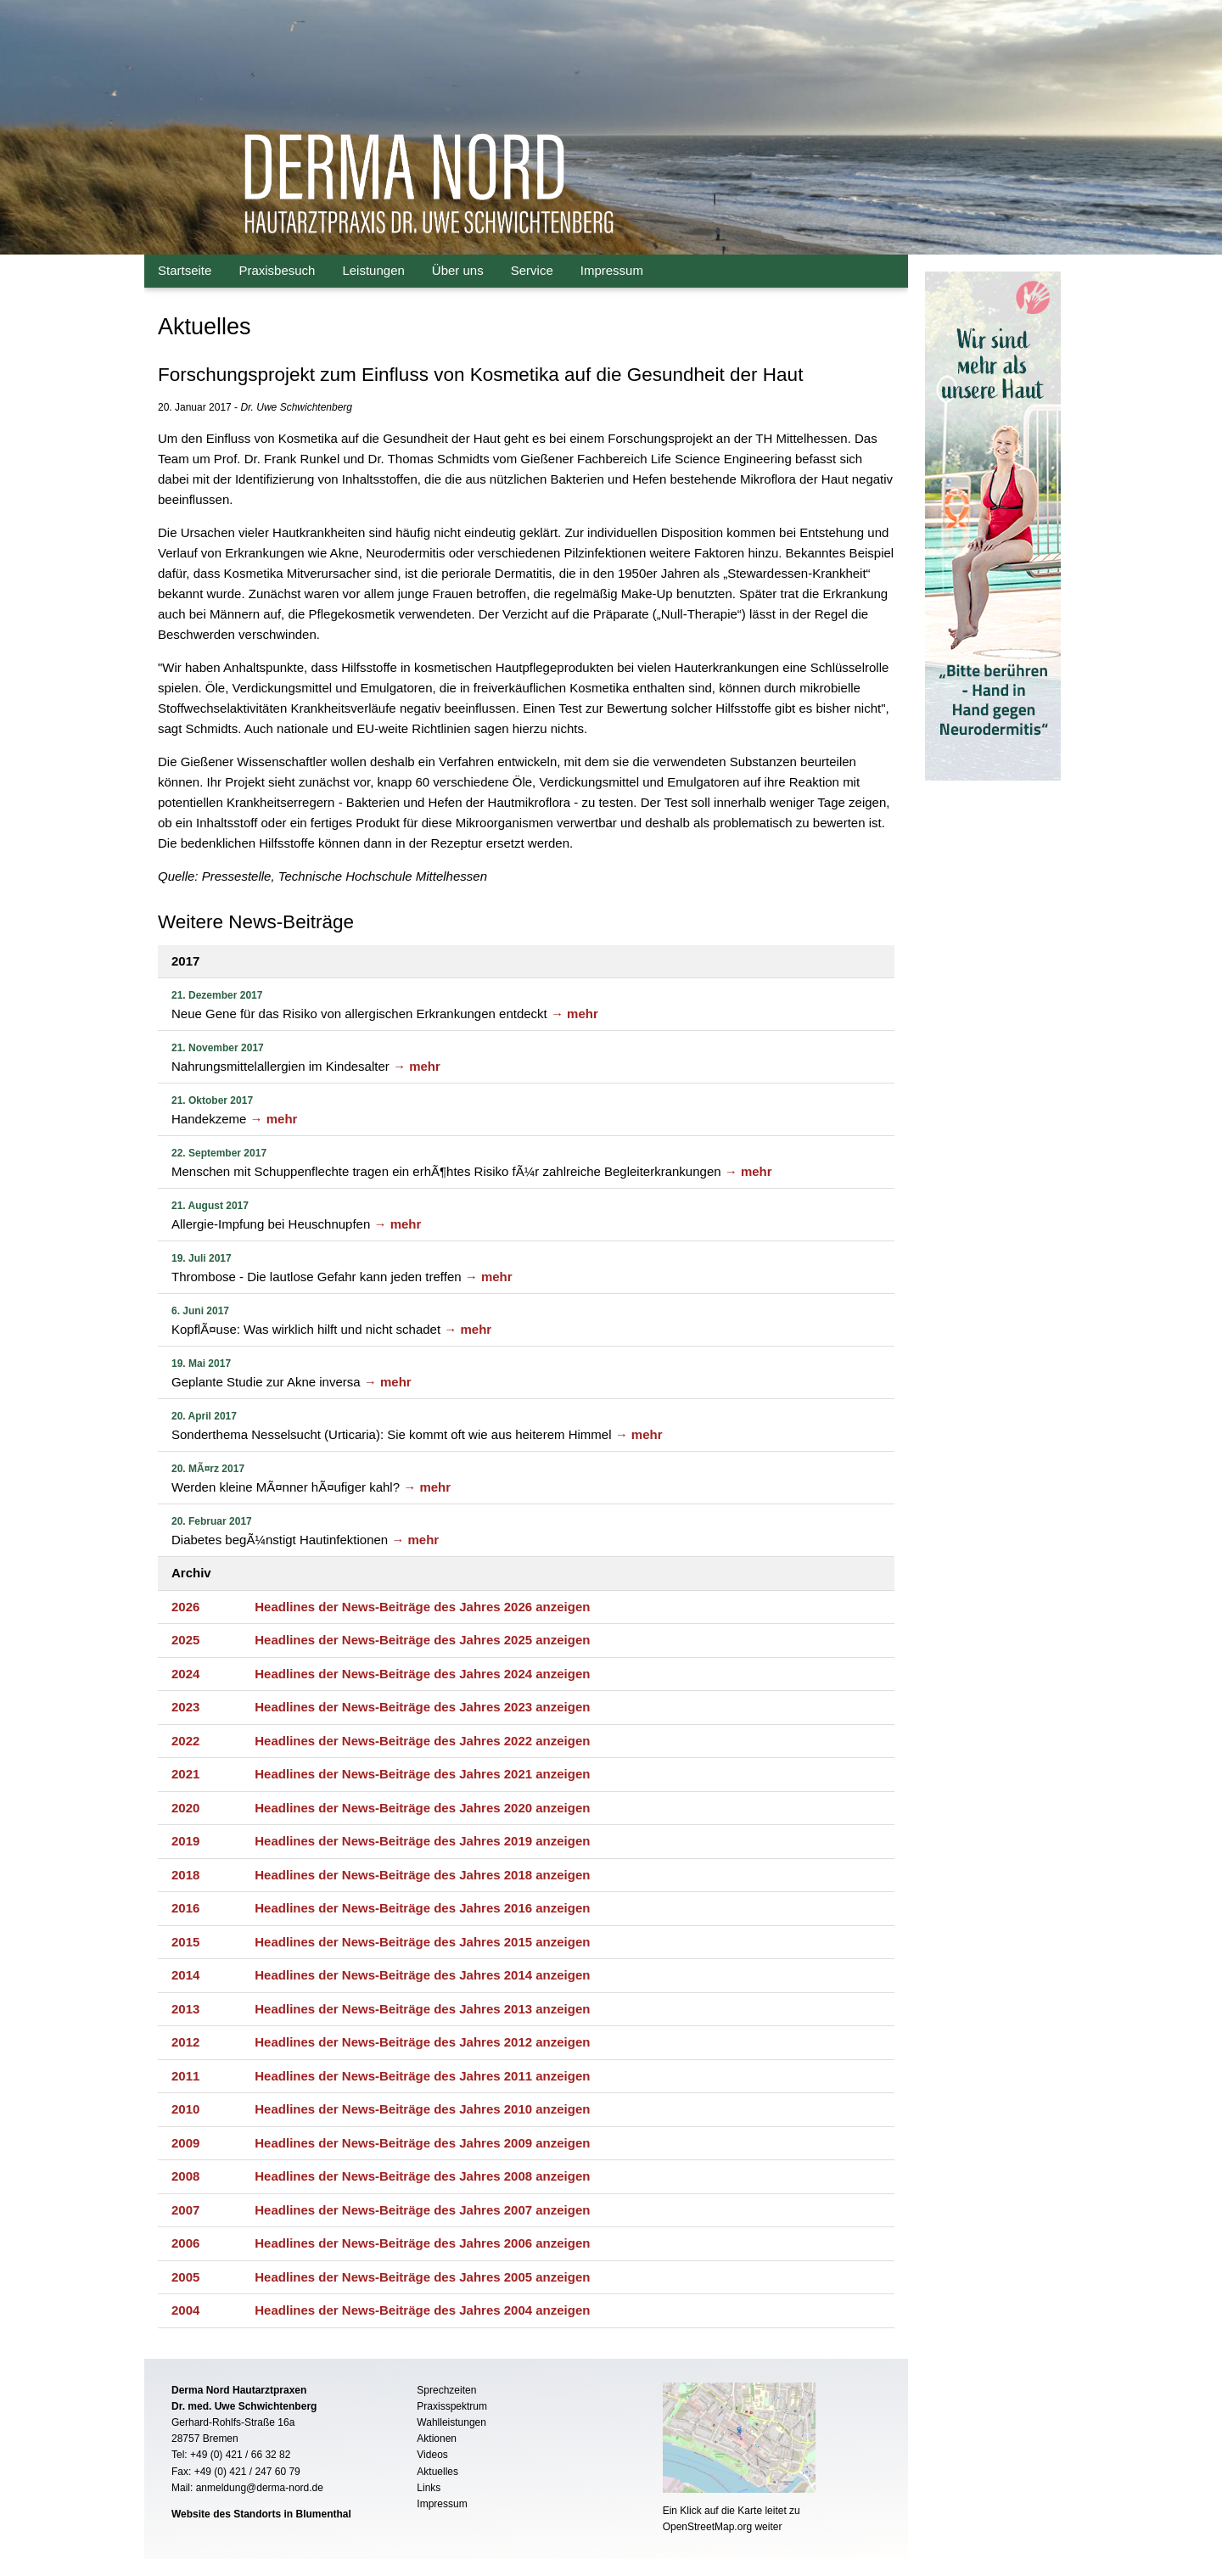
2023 (185, 1707)
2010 (185, 2109)
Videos (432, 2455)
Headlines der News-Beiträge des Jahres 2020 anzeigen (422, 1807)
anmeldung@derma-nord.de (259, 2488)
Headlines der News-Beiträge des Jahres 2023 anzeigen (422, 1707)
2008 (185, 2176)
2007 (185, 2210)
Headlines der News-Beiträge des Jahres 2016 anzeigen (422, 1908)
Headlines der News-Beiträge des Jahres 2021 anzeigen (422, 1774)
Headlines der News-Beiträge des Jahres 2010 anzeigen (422, 2109)
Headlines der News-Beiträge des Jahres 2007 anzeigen (422, 2210)
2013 (185, 2009)
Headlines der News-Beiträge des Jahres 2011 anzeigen (422, 2076)
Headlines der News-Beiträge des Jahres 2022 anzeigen (422, 1740)
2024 (185, 1673)
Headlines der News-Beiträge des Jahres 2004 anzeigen (422, 2310)
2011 (185, 2076)
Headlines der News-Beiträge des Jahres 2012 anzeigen (422, 2042)
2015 (185, 1942)
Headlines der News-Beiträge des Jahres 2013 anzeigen (422, 2009)
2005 (185, 2277)
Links (428, 2488)
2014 (185, 1975)
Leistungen (373, 270)
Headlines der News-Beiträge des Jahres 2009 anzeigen (422, 2143)
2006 (185, 2243)
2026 (185, 1606)
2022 (185, 1740)
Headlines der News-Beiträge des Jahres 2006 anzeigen (422, 2243)
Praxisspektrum (452, 2406)
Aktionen (437, 2438)
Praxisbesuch (276, 270)
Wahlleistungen (451, 2422)
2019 (185, 1841)
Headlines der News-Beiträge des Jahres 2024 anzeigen (422, 1673)
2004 (185, 2310)
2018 (185, 1875)
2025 (185, 1639)
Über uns (458, 270)
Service (532, 270)
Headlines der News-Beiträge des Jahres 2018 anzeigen (422, 1875)
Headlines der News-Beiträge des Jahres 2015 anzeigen (422, 1942)
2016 (185, 1908)
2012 (185, 2042)
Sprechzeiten (446, 2390)
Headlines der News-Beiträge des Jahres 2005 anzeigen (422, 2277)
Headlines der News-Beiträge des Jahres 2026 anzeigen (422, 1606)
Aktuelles (437, 2472)
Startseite (184, 270)
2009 (185, 2143)
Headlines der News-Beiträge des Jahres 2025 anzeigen (422, 1639)
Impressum (611, 270)
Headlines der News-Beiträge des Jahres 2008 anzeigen (422, 2176)
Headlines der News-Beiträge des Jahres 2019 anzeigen (422, 1841)
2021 (185, 1774)
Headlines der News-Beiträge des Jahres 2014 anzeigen (422, 1975)
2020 (185, 1807)
